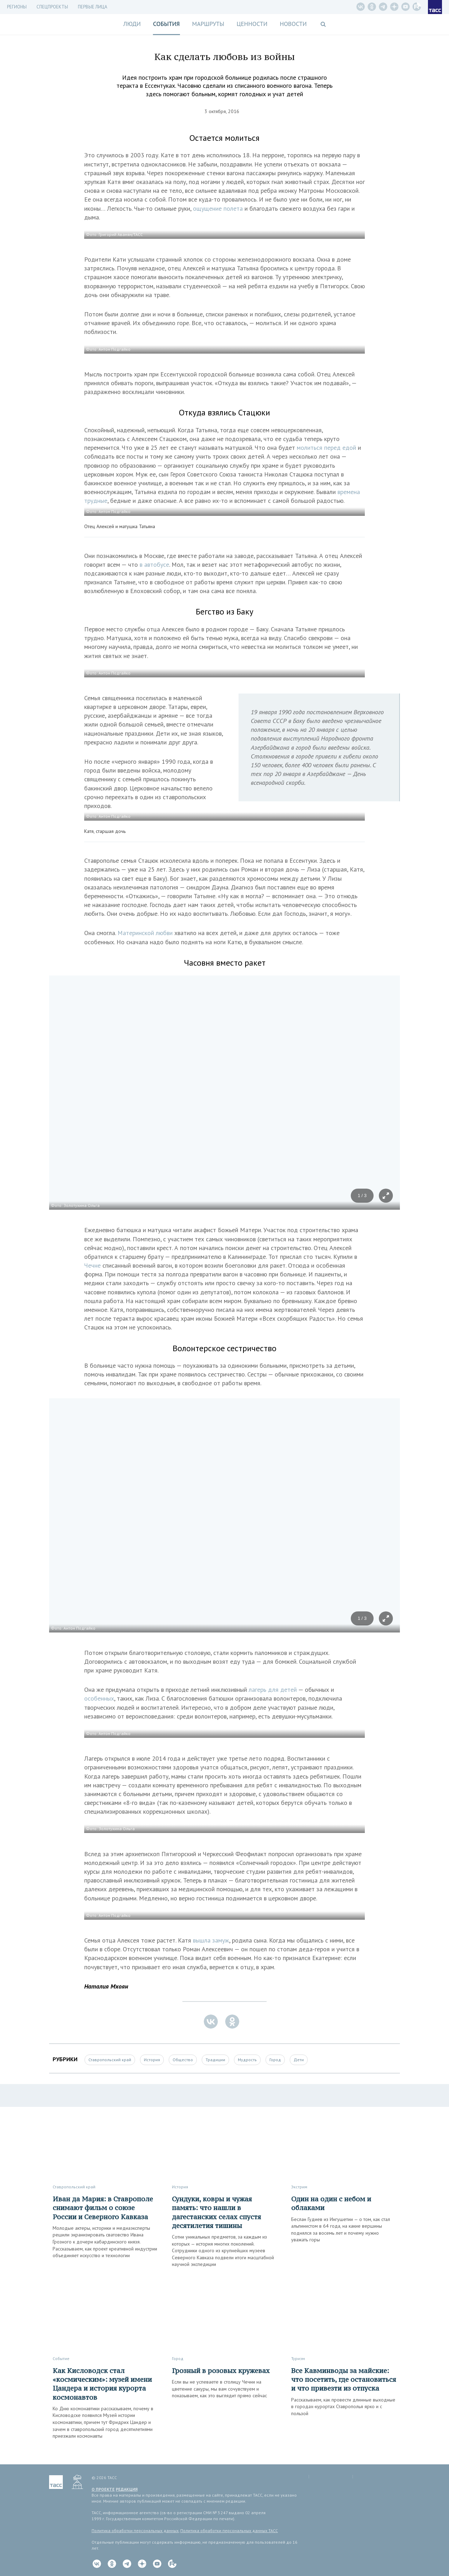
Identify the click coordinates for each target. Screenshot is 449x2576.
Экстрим (299, 2186)
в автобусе (154, 564)
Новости (293, 23)
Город (275, 2059)
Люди (132, 23)
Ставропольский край (109, 2059)
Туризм (298, 2358)
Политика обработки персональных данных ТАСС (229, 2530)
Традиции (215, 2059)
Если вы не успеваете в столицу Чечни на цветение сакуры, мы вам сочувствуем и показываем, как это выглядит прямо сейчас (219, 2389)
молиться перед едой (326, 447)
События (166, 23)
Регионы (17, 7)
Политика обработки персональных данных (135, 2530)
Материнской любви (145, 933)
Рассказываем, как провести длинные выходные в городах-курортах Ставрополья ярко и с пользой (343, 2407)
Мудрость (247, 2059)
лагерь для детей (273, 1689)
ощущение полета (218, 208)
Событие (61, 2358)
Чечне (92, 1265)
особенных (99, 1698)
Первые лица (92, 7)
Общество (183, 2059)
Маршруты (208, 23)
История (152, 2059)
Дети (299, 2059)
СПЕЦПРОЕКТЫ (52, 7)
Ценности (251, 23)
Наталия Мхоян (106, 1986)
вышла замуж (211, 1940)
